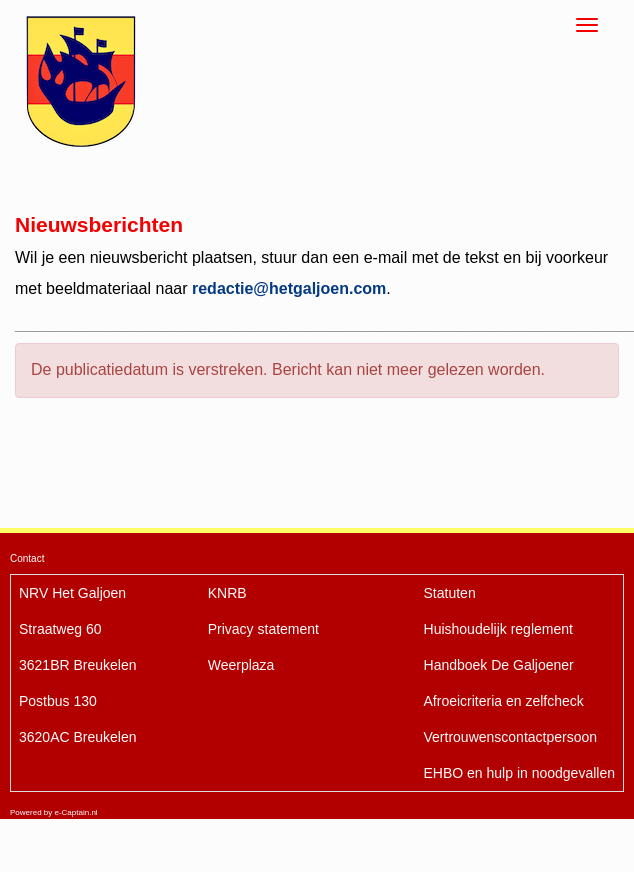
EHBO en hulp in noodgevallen (519, 773)
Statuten (450, 593)
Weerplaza (241, 665)
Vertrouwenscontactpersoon (511, 737)
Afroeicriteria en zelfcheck (504, 701)
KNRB (227, 593)
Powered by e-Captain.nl (54, 812)
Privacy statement (263, 629)
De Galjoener (499, 665)
